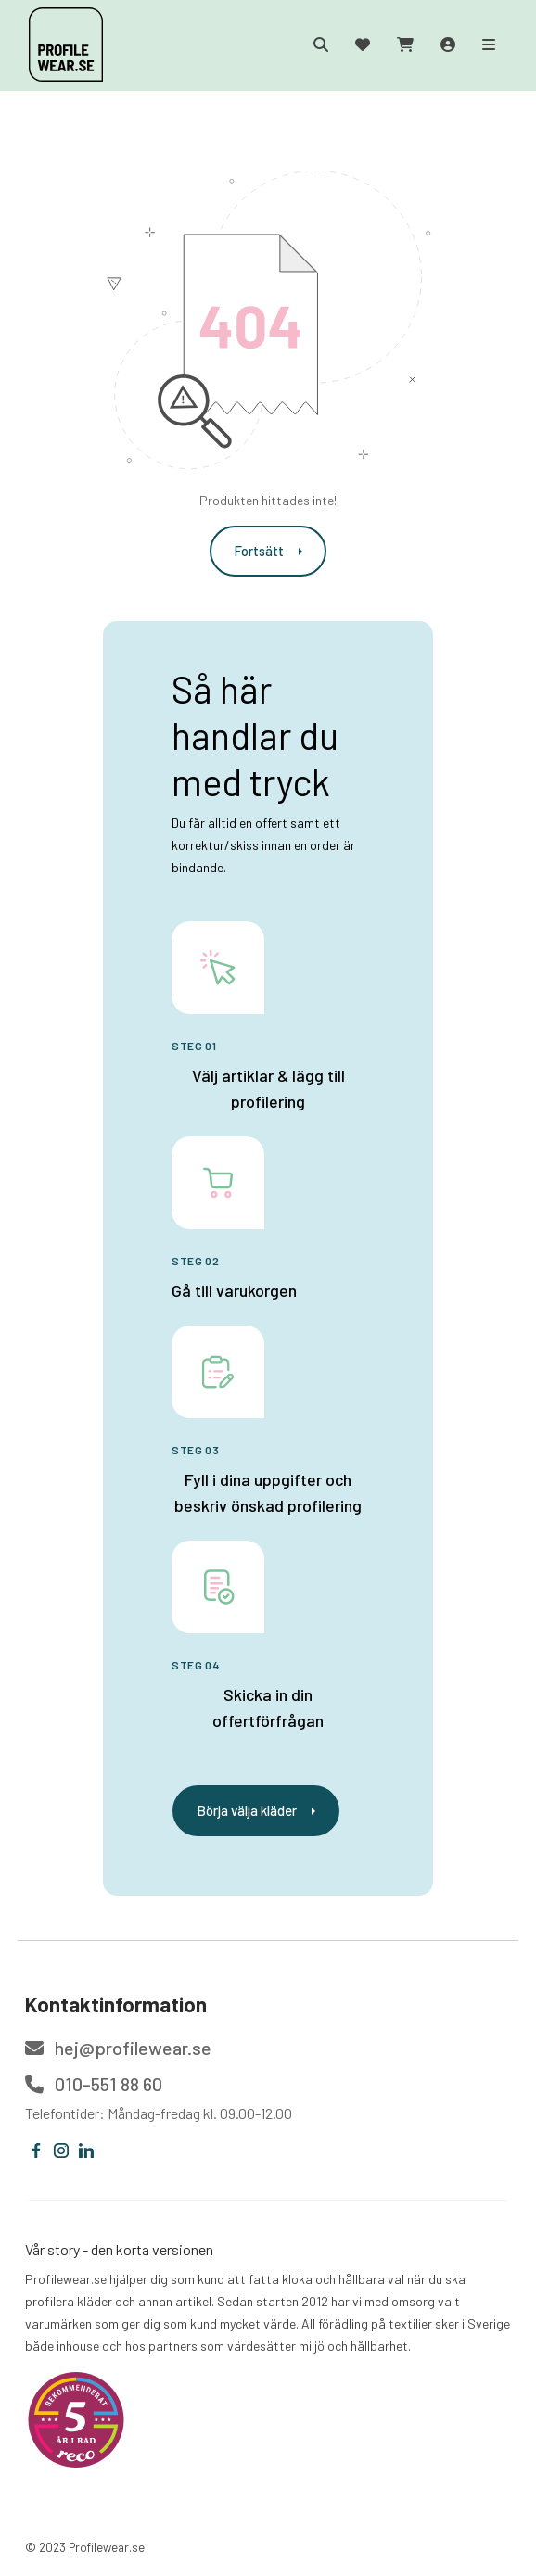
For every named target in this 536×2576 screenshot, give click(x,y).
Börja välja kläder (256, 1810)
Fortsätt (268, 550)
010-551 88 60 (93, 2084)
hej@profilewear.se (118, 2048)
